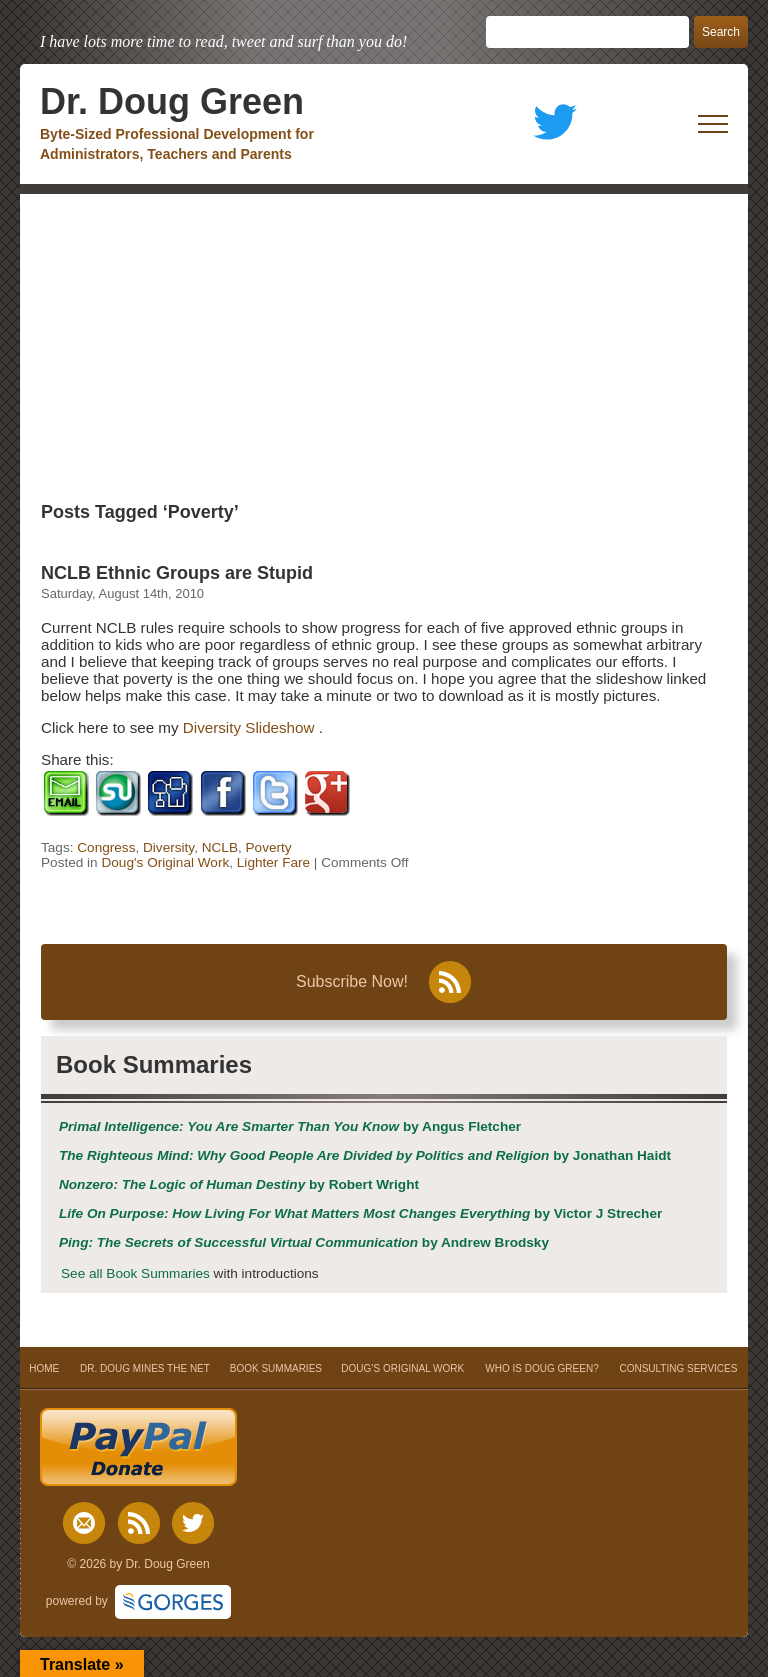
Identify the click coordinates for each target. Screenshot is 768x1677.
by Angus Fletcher (290, 1126)
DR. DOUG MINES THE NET (145, 1368)
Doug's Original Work (165, 862)
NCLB (220, 847)
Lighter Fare (273, 862)
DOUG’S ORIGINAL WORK (402, 1368)
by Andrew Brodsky (304, 1242)
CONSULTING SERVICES (678, 1368)
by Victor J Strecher (360, 1213)
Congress (106, 847)
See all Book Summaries (135, 1273)
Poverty (269, 847)
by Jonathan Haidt (365, 1155)
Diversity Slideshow (251, 727)
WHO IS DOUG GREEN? (541, 1368)
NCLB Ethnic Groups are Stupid (177, 573)
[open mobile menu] (713, 124)
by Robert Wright (239, 1184)
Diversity (168, 847)
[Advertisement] (384, 344)
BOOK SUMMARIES (276, 1368)
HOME (44, 1368)
